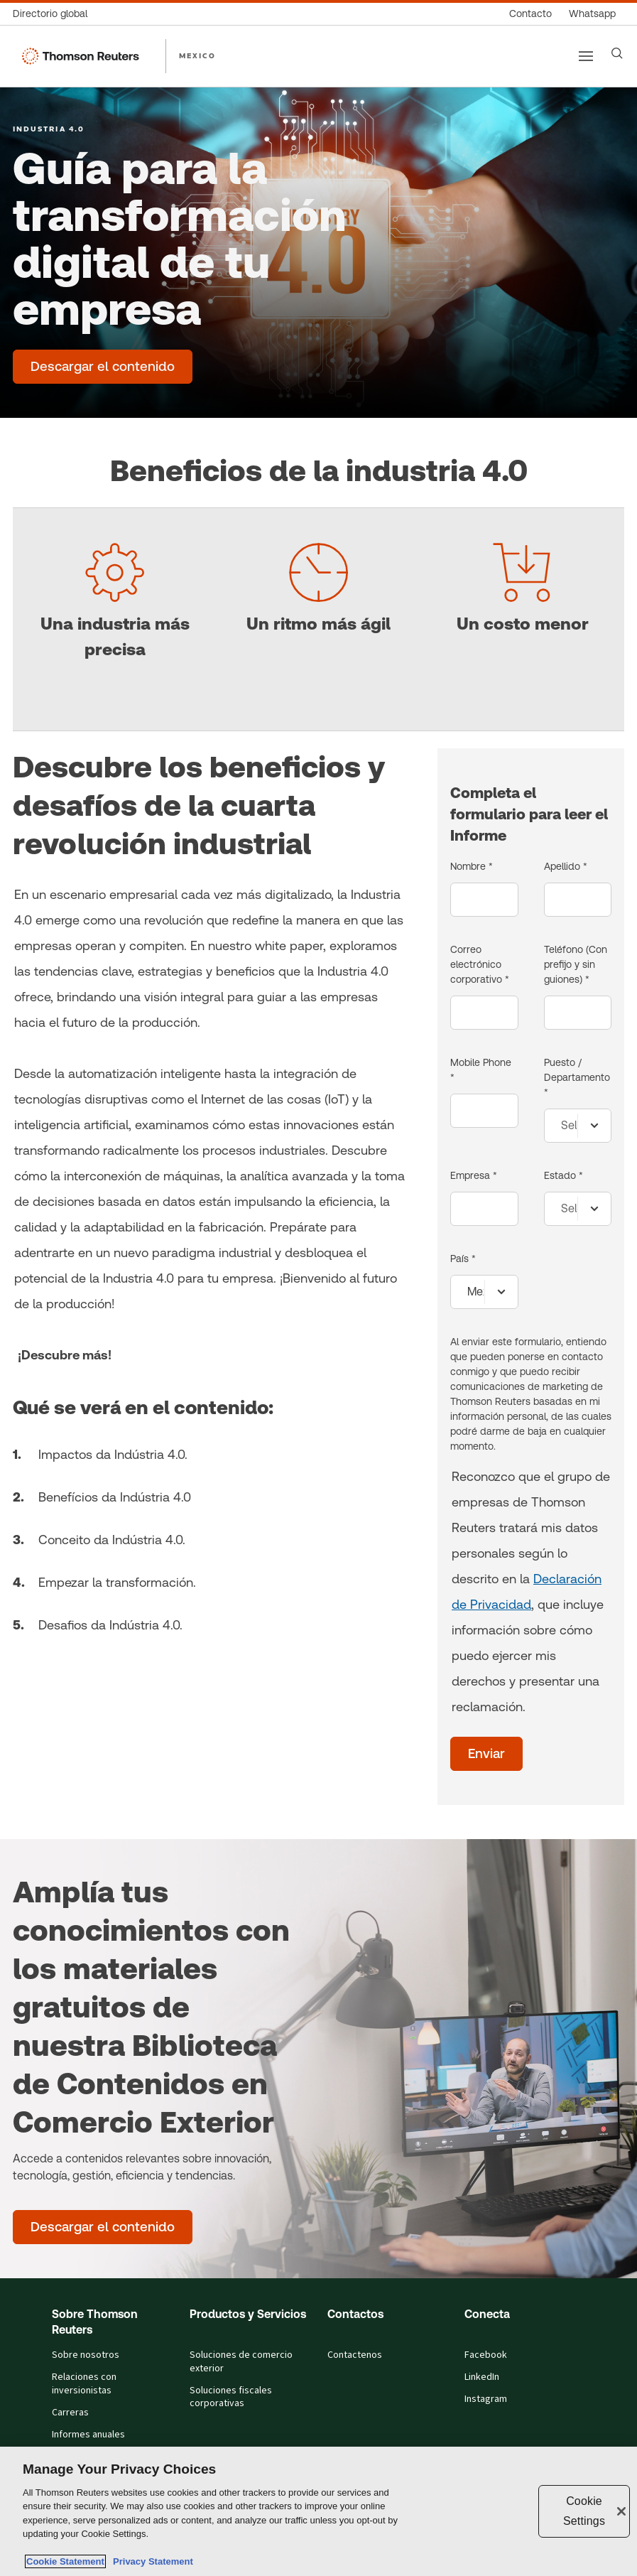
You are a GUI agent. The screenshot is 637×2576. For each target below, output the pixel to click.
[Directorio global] (54, 14)
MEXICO (197, 55)
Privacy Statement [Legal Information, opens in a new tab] (150, 2561)
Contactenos (354, 2355)
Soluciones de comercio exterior (241, 2362)
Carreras (70, 2412)
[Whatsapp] (592, 14)
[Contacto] (530, 14)
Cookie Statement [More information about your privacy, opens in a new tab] (65, 2561)
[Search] (617, 53)
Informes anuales (88, 2434)
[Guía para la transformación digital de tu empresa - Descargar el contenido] (102, 367)
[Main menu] (585, 56)
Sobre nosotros (85, 2355)
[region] (318, 2511)
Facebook (485, 2355)
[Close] (621, 2511)
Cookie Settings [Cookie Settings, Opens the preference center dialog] (584, 2511)
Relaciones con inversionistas (84, 2384)
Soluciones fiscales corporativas (231, 2397)
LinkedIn (481, 2377)
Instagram (485, 2399)
